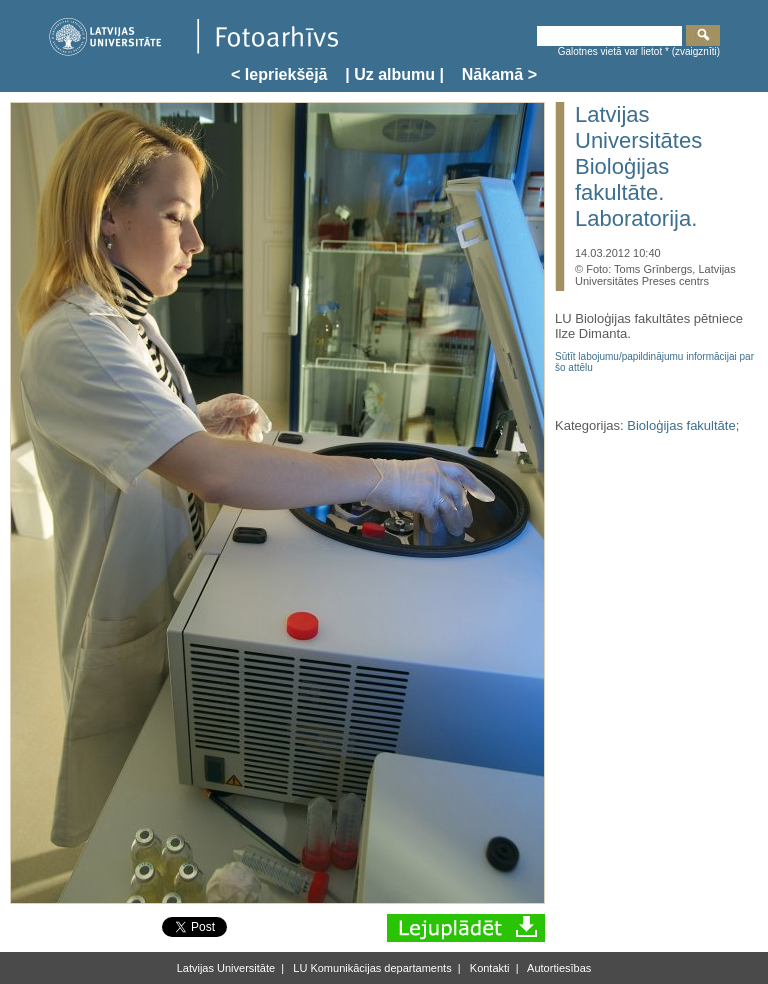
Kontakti (488, 968)
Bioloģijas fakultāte (681, 425)
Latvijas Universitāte (226, 968)
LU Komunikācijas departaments (370, 968)
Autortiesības (558, 968)
